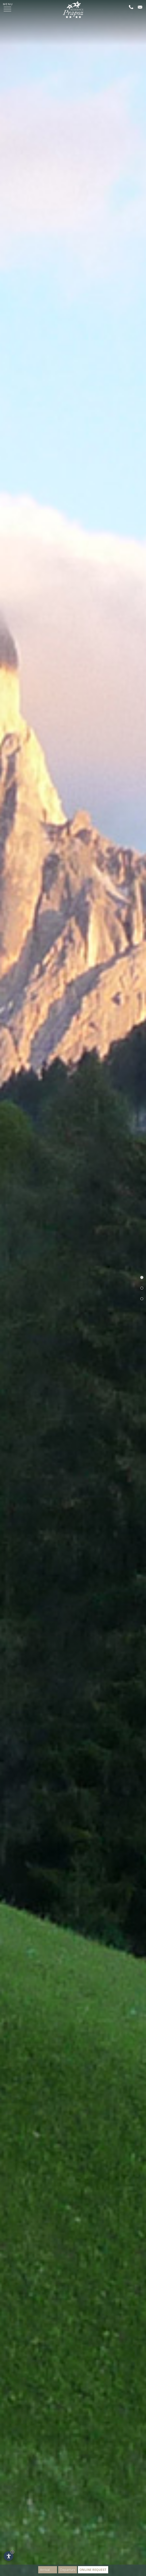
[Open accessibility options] (8, 2556)
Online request (93, 2570)
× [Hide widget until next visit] (12, 2552)
